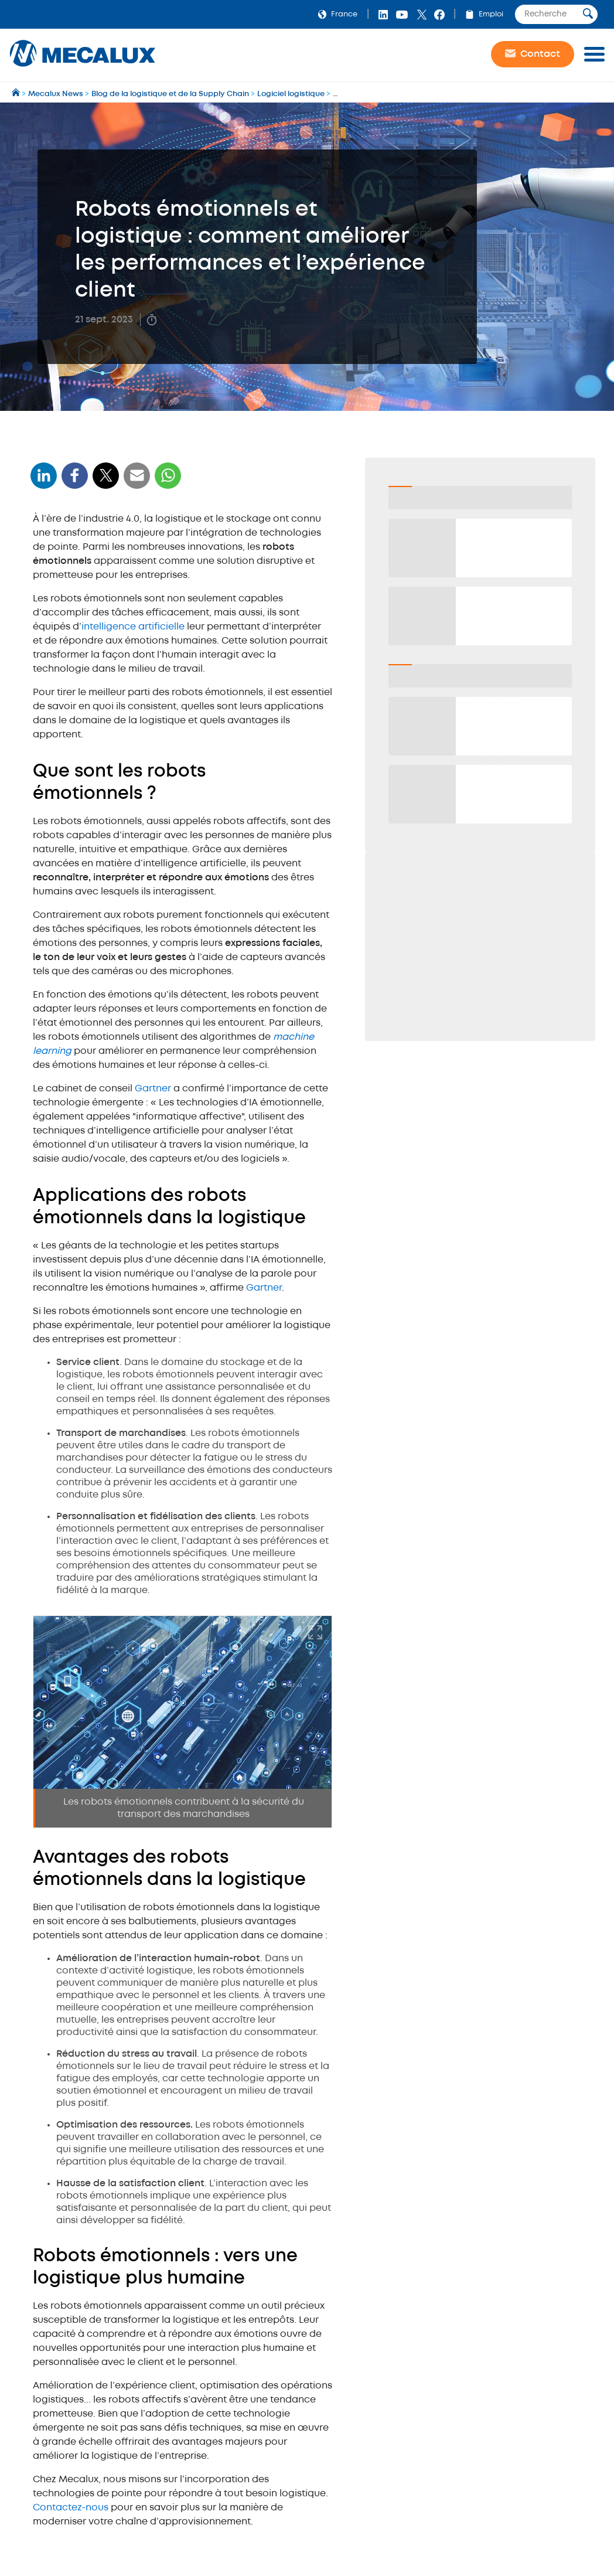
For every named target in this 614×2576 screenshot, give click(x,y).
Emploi (481, 14)
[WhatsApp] (137, 482)
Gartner (153, 1088)
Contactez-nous (70, 2507)
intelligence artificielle (134, 626)
